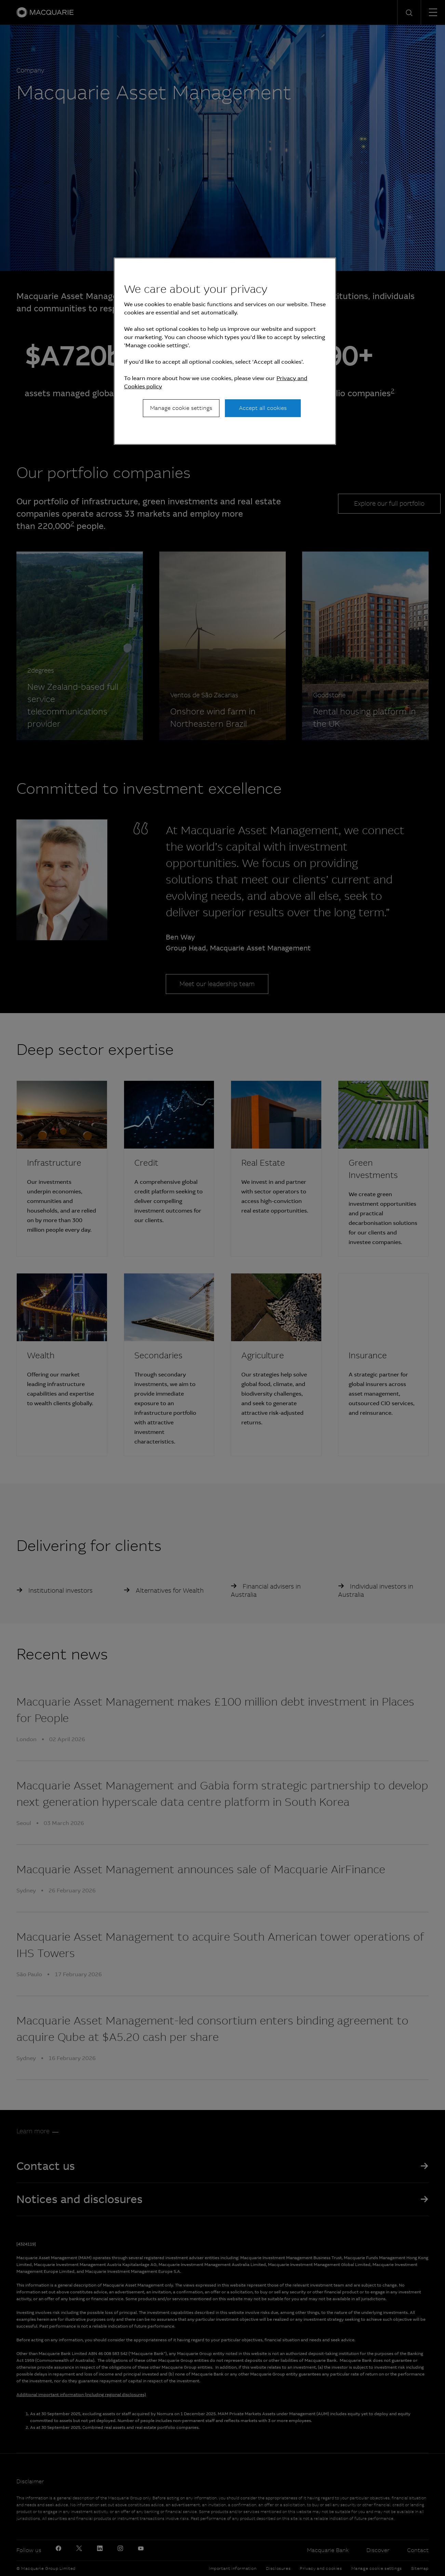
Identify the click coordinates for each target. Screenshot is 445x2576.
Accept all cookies (263, 408)
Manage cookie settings (181, 408)
